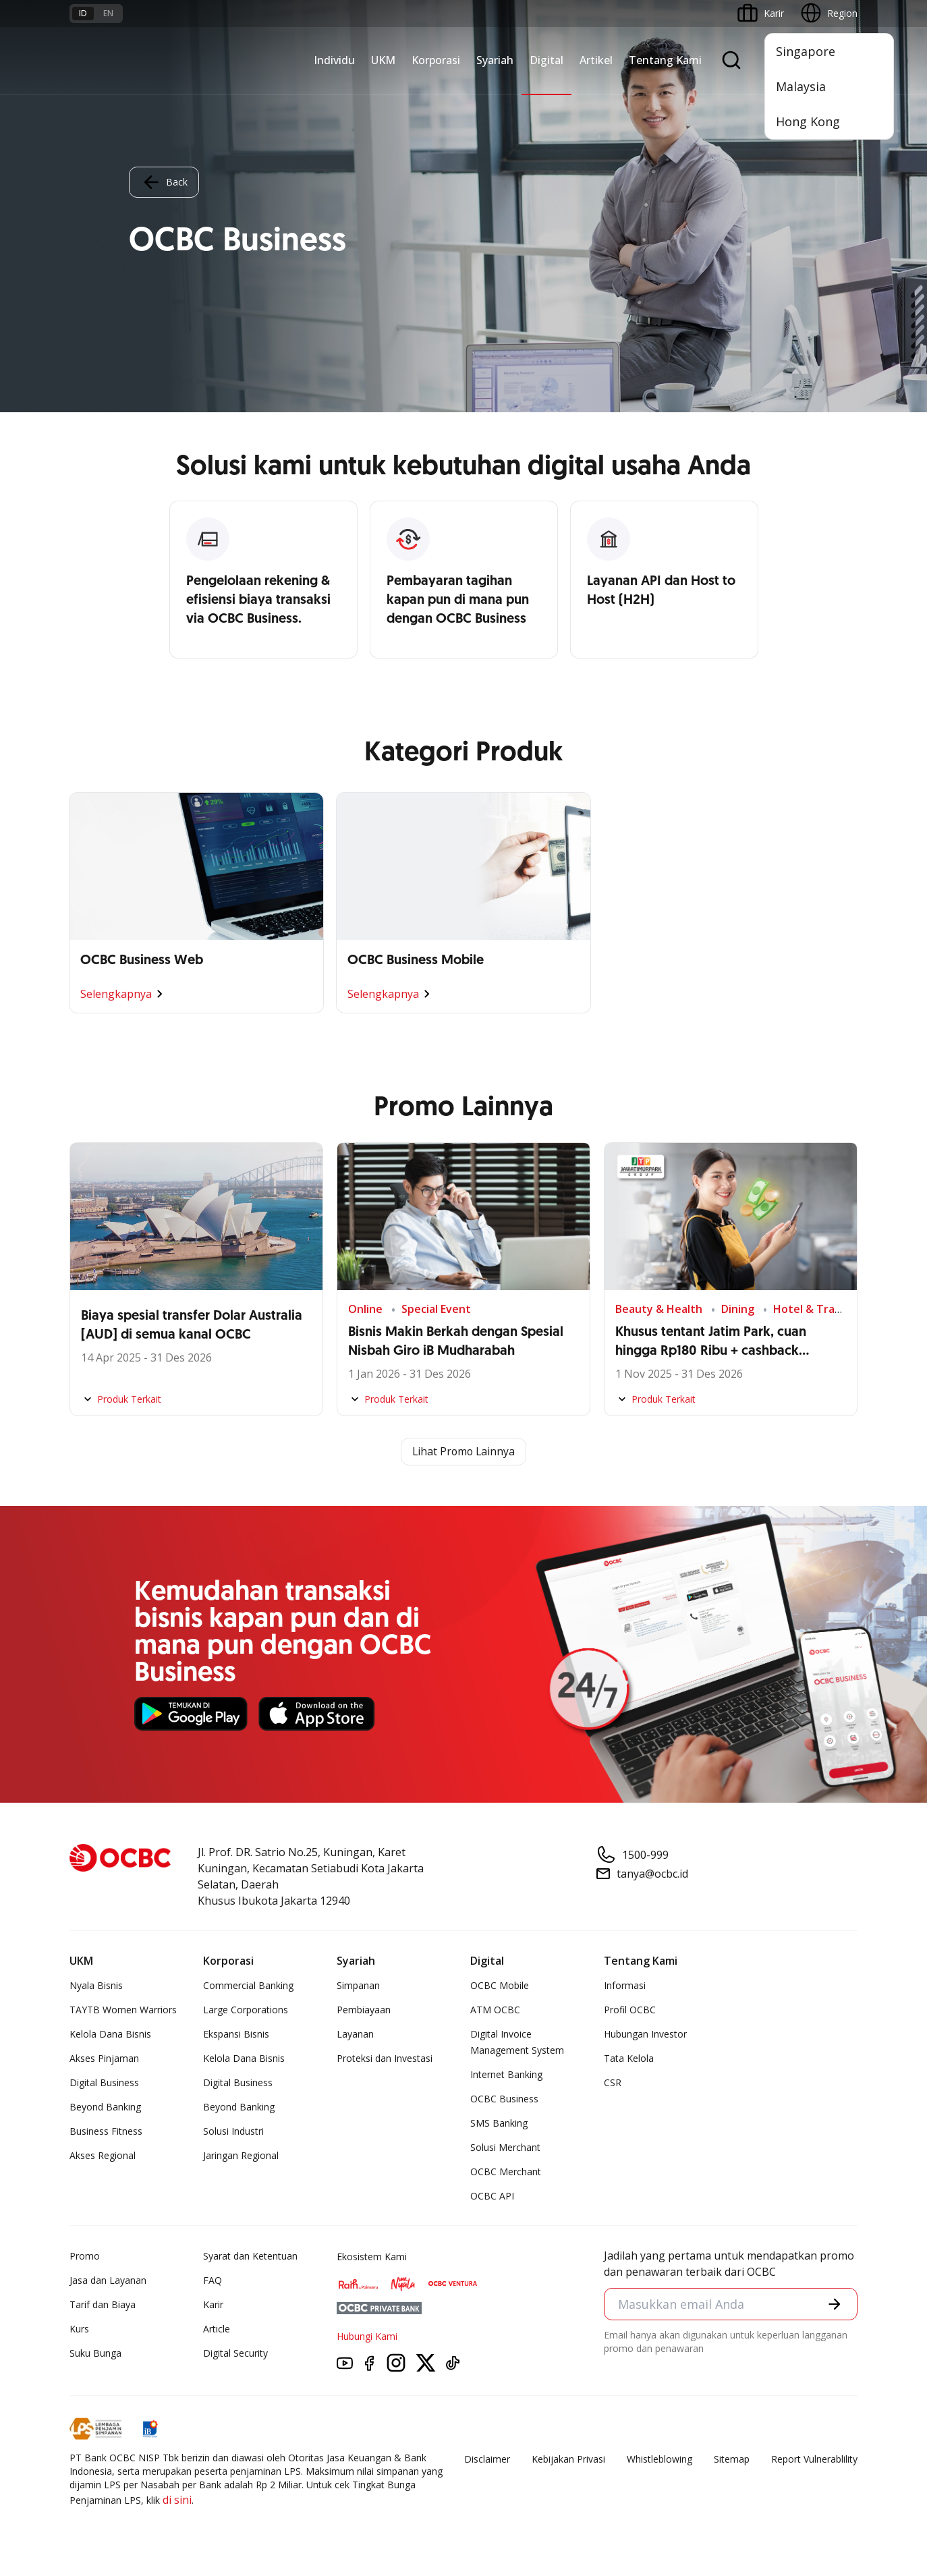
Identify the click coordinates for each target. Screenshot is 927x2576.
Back (164, 182)
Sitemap (732, 2459)
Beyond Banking (105, 2107)
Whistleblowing (659, 2459)
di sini (177, 2500)
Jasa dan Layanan (107, 2280)
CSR (612, 2083)
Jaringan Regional (241, 2156)
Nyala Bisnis (96, 1986)
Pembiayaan (364, 2010)
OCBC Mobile (499, 1986)
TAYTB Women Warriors (123, 2010)
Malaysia (801, 86)
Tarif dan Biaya (102, 2305)
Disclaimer (487, 2459)
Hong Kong (808, 121)
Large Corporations (245, 2010)
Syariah (494, 60)
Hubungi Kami (367, 2336)
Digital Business (104, 2083)
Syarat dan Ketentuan (250, 2256)
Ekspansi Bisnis (236, 2034)
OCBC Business (504, 2099)
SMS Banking (499, 2123)
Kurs (79, 2329)
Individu (334, 60)
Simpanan (358, 1986)
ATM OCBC (495, 2010)
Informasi (625, 1986)
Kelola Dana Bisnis (110, 2034)
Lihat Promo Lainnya (463, 1452)
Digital (546, 60)
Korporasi (436, 60)
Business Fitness (105, 2131)
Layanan (355, 2034)
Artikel (596, 60)
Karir (213, 2305)
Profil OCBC (630, 2010)
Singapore (805, 51)
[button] (834, 2304)
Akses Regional (102, 2156)
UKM (383, 60)
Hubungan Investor (645, 2034)
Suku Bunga (95, 2353)
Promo (84, 2256)
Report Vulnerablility (814, 2459)
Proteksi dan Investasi (384, 2058)
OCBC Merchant (505, 2172)
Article (216, 2329)
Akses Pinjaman (104, 2058)
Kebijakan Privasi (568, 2459)
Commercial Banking (248, 1986)
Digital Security (235, 2353)
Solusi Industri (233, 2131)
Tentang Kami (665, 60)
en (108, 13)
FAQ (212, 2280)
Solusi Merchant (505, 2147)
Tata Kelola (629, 2058)
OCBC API (492, 2196)
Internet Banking (506, 2075)
